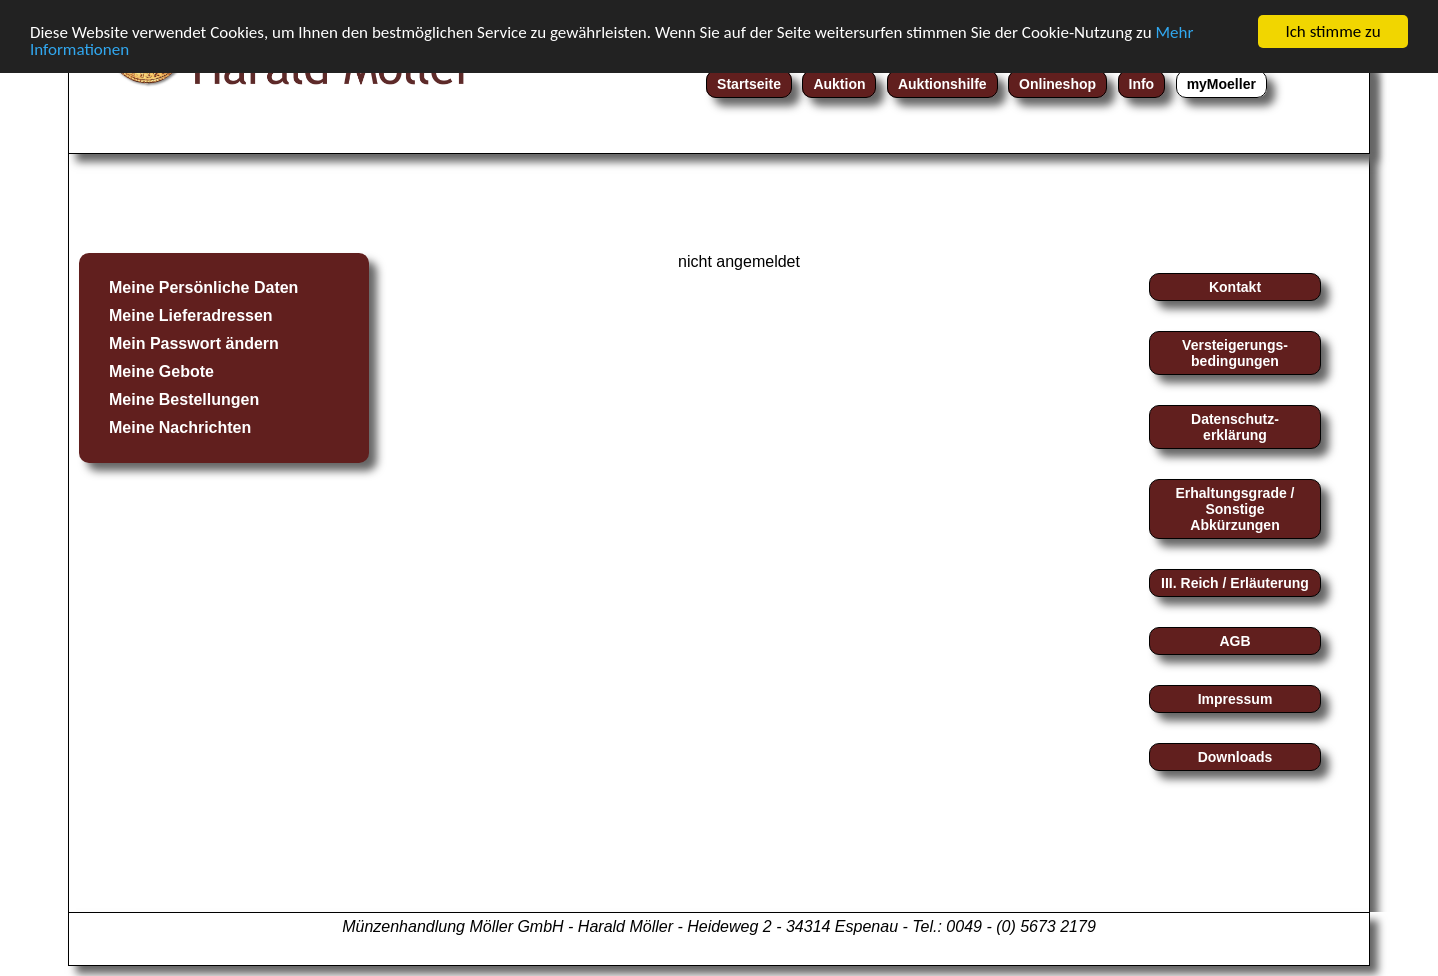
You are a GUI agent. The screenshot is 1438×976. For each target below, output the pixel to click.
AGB (1234, 641)
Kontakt (1235, 287)
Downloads (1235, 757)
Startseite (749, 84)
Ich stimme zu (1332, 31)
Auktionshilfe (942, 84)
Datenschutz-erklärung (1235, 427)
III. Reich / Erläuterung (1235, 583)
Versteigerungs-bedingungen (1235, 353)
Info (1142, 84)
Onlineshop (1057, 84)
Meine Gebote (161, 371)
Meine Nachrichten (180, 427)
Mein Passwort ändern (194, 343)
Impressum (1235, 699)
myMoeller (1221, 84)
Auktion (839, 84)
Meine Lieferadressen (191, 315)
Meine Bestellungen (184, 399)
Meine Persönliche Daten (203, 287)
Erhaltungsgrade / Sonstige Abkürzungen (1234, 509)
